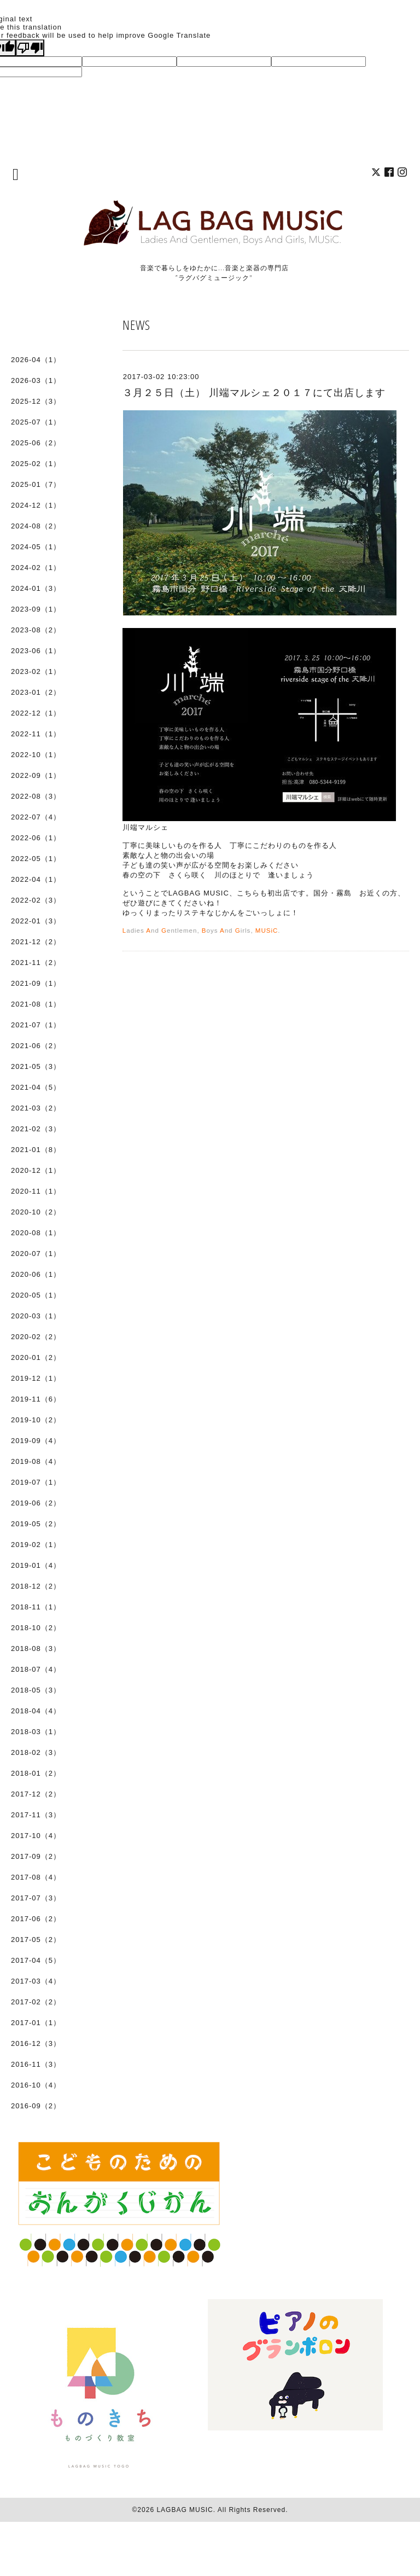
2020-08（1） (36, 1233)
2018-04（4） (36, 1711)
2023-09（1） (36, 609)
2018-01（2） (36, 1773)
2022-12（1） (36, 713)
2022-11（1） (36, 734)
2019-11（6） (36, 1399)
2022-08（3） (36, 796)
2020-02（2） (36, 1337)
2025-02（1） (36, 464)
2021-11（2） (36, 962)
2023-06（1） (36, 651)
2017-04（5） (36, 1960)
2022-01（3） (36, 921)
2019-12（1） (36, 1378)
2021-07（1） (36, 1025)
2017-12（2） (36, 1794)
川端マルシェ (145, 827)
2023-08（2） (36, 630)
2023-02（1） (36, 671)
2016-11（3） (36, 2064)
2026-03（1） (36, 380)
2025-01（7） (36, 484)
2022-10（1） (36, 755)
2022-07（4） (36, 817)
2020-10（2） (36, 1212)
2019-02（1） (36, 1544)
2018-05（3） (36, 1690)
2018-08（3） (36, 1648)
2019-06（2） (36, 1503)
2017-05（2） (36, 1939)
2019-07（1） (36, 1482)
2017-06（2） (36, 1919)
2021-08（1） (36, 1004)
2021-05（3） (36, 1066)
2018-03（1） (36, 1732)
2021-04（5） (36, 1087)
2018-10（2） (36, 1628)
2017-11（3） (36, 1815)
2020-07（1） (36, 1253)
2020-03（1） (36, 1316)
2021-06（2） (36, 1046)
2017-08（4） (36, 1877)
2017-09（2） (36, 1856)
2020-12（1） (36, 1170)
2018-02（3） (36, 1752)
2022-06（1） (36, 838)
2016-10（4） (36, 2085)
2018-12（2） (36, 1586)
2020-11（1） (36, 1191)
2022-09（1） (36, 775)
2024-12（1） (36, 505)
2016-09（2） (36, 2106)
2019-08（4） (36, 1461)
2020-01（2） (36, 1357)
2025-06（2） (36, 443)
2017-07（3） (36, 1898)
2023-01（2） (36, 692)
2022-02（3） (36, 900)
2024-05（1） (36, 547)
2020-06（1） (36, 1274)
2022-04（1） (36, 879)
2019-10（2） (36, 1420)
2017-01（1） (36, 2023)
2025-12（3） (36, 401)
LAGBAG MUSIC (184, 2510)
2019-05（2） (36, 1524)
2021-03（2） (36, 1108)
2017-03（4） (36, 1981)
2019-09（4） (36, 1441)
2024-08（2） (36, 526)
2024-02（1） (36, 567)
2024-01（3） (36, 588)
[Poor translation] (30, 47)
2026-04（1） (36, 360)
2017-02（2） (36, 2002)
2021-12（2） (36, 942)
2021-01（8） (36, 1149)
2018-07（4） (36, 1669)
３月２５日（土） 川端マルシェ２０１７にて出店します (254, 392)
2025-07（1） (36, 422)
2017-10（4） (36, 1835)
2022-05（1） (36, 858)
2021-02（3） (36, 1129)
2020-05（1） (36, 1295)
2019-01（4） (36, 1565)
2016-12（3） (36, 2043)
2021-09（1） (36, 983)
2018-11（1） (36, 1607)
